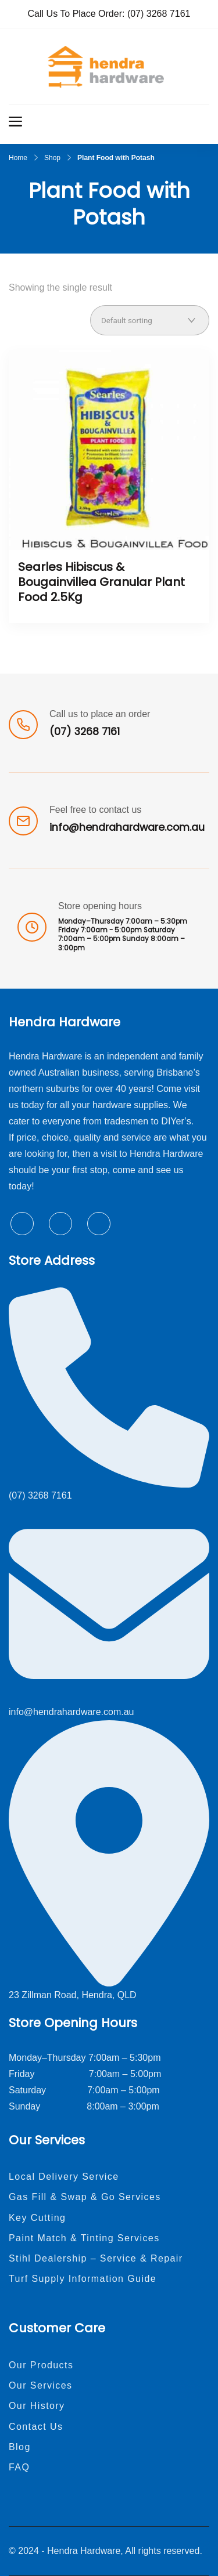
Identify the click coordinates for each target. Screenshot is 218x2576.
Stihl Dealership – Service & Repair (96, 2258)
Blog (20, 2447)
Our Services (41, 2385)
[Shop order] (149, 320)
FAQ (19, 2467)
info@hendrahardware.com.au (127, 827)
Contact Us (36, 2427)
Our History (37, 2406)
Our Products (41, 2365)
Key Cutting (37, 2218)
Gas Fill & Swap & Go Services (85, 2197)
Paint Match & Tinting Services (84, 2238)
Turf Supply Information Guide (82, 2279)
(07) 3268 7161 (159, 14)
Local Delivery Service (64, 2176)
